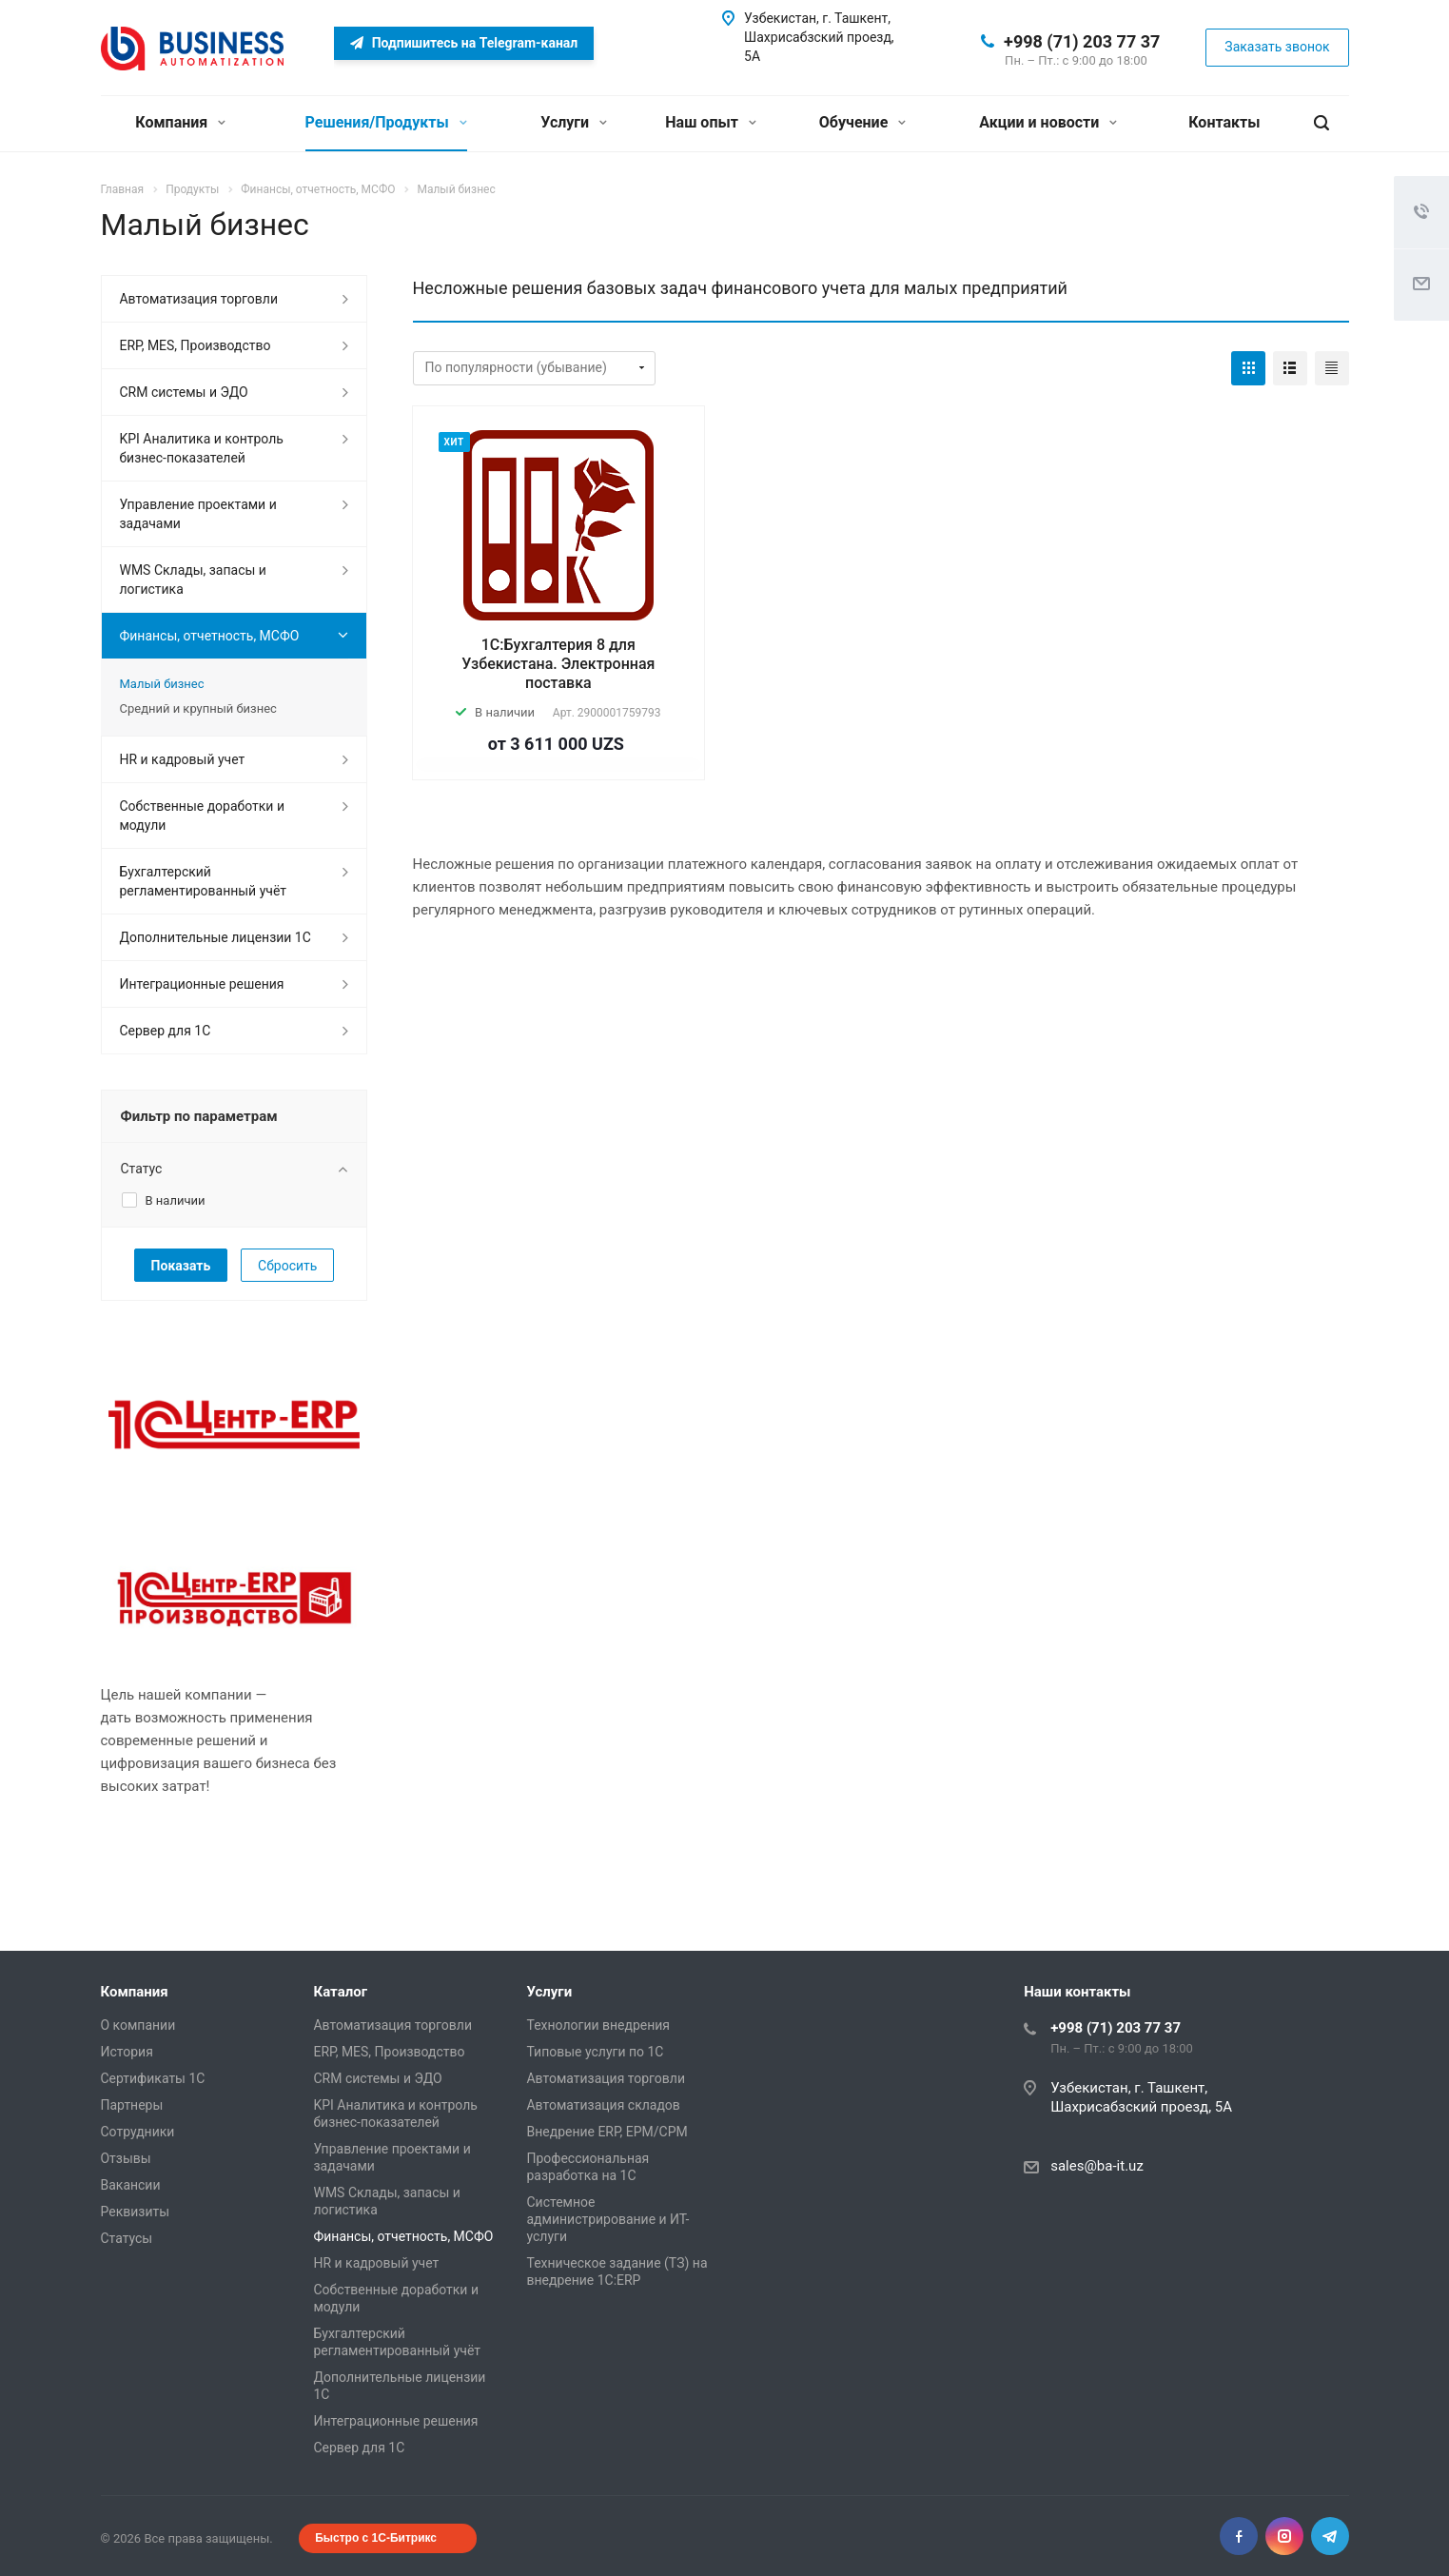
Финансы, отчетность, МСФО (210, 635)
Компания (180, 122)
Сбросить (287, 1265)
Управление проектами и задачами (198, 514)
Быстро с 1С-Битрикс (376, 2538)
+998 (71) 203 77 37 (1082, 41)
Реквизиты (135, 2211)
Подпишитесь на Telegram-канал (464, 42)
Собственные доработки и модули (202, 815)
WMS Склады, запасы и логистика (193, 579)
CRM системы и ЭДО (184, 392)
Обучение (862, 122)
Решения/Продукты (386, 122)
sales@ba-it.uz (1097, 2165)
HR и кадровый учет (182, 759)
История (127, 2051)
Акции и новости (1048, 122)
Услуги (573, 122)
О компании (138, 2025)
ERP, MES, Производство (195, 345)
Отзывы (126, 2158)
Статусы (127, 2238)
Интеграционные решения (202, 984)
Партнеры (132, 2105)
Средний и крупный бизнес (198, 708)
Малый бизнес (162, 684)
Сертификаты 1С (153, 2078)
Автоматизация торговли (199, 298)
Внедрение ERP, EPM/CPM (607, 2131)
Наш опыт (710, 122)
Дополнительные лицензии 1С (215, 937)
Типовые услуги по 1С (595, 2051)
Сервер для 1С (165, 1030)
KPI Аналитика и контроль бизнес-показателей (202, 448)
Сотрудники (138, 2131)
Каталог (340, 1991)
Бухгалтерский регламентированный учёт (203, 881)
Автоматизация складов (603, 2105)
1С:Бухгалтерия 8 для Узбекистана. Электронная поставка (558, 664)
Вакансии (131, 2185)
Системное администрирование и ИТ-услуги (608, 2219)
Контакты (1224, 122)
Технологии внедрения (599, 2025)
